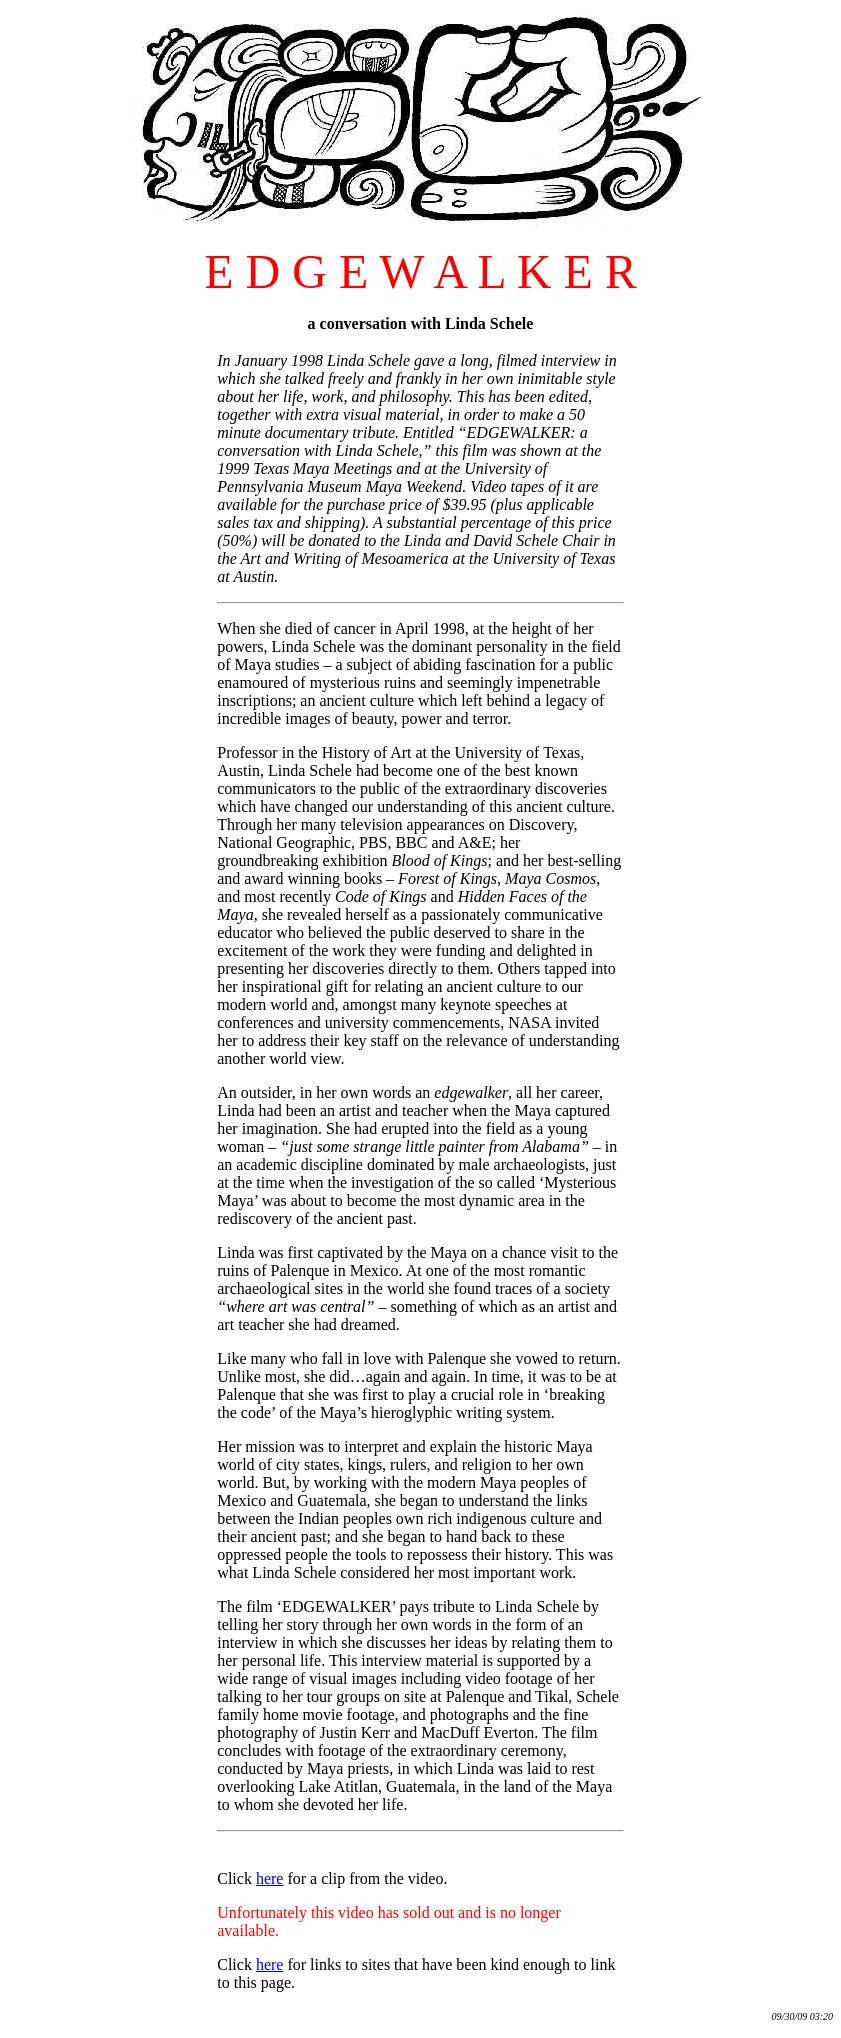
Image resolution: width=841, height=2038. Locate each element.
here (270, 1878)
